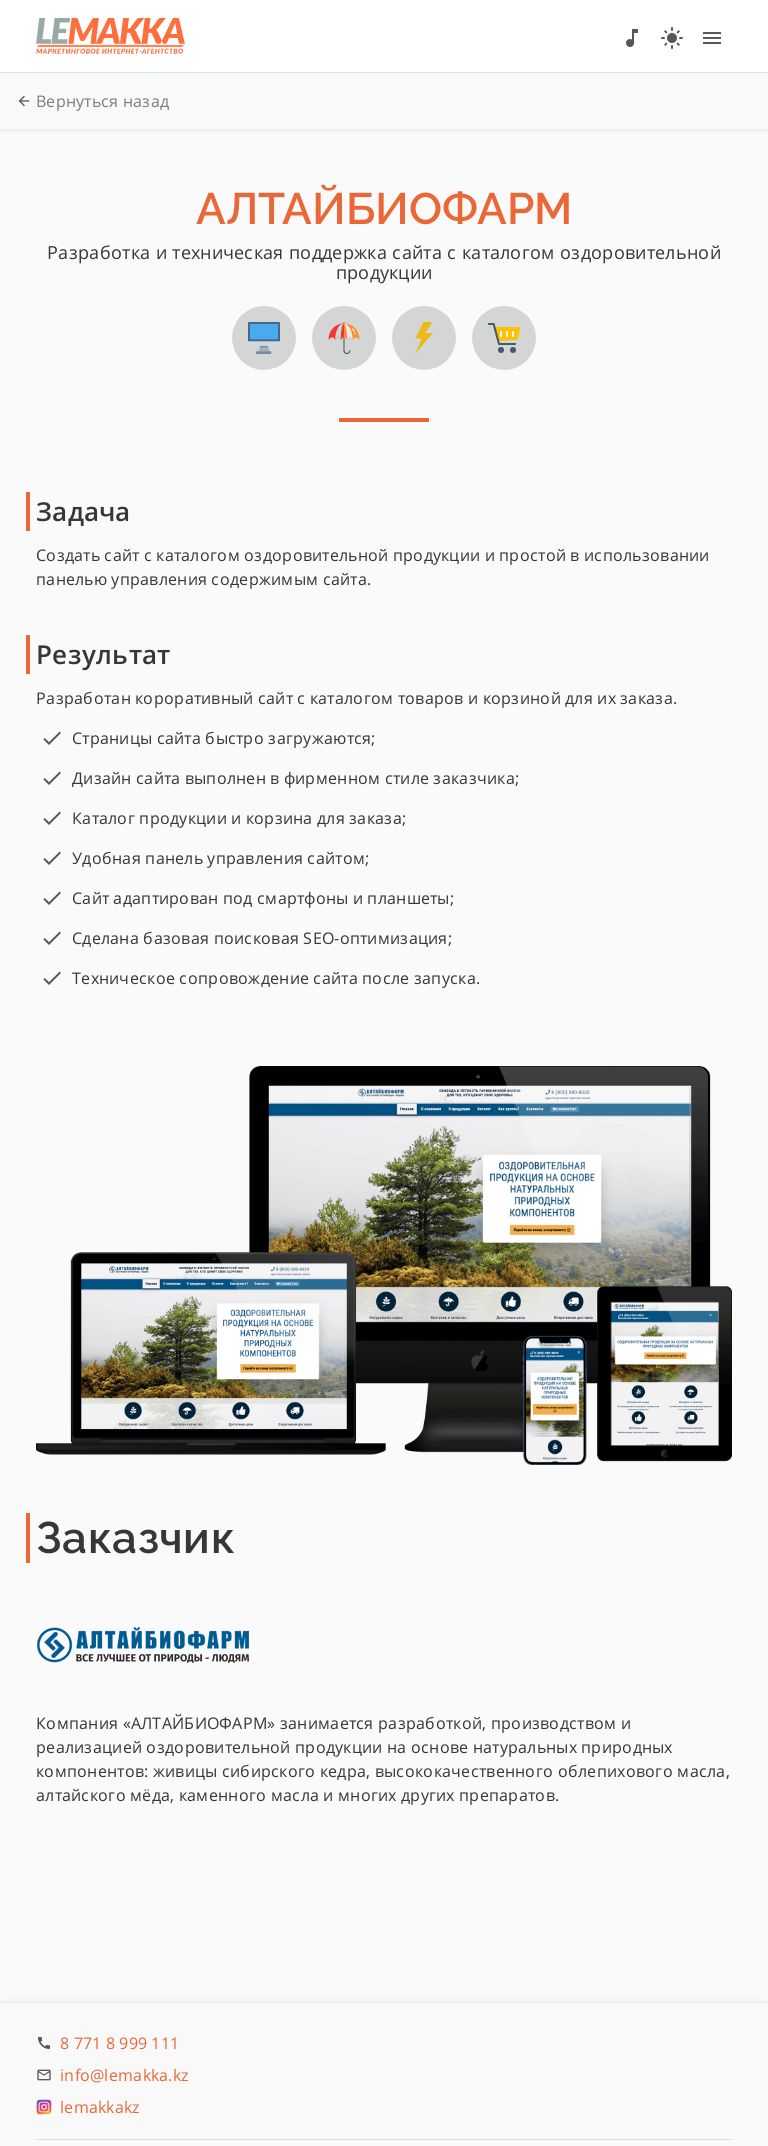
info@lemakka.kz (124, 2075)
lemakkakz (100, 2107)
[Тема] (672, 36)
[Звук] (632, 36)
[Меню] (712, 36)
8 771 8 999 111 (119, 2043)
